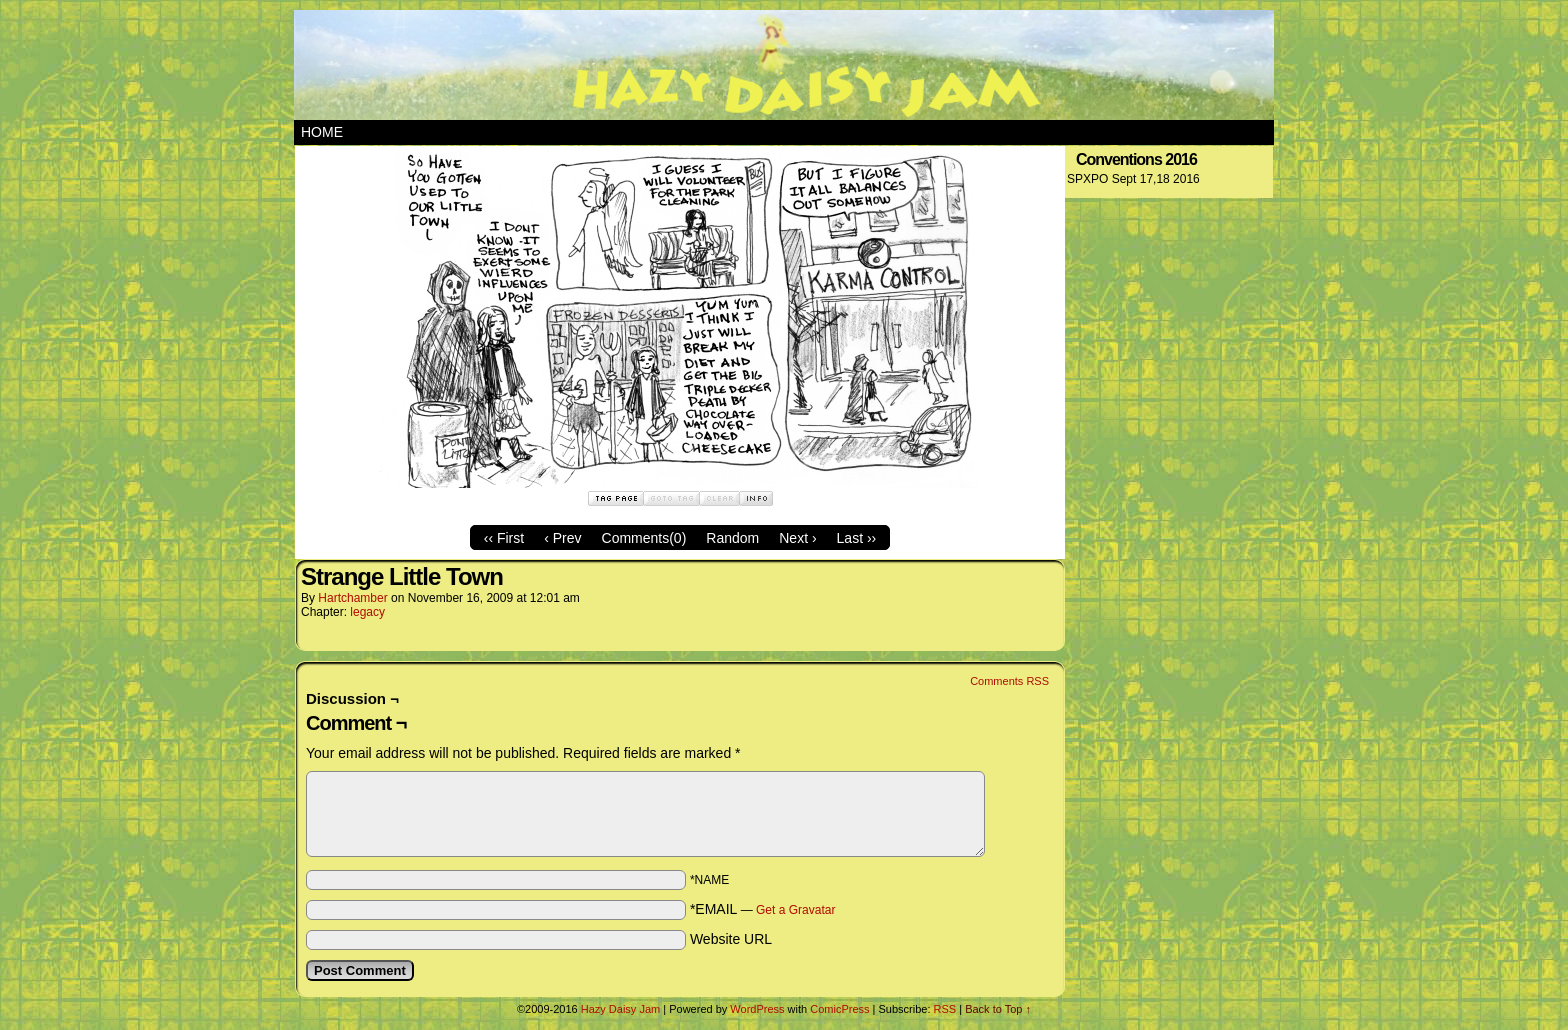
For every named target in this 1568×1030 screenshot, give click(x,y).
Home (322, 132)
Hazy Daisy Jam (784, 65)
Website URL (731, 939)
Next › (797, 538)
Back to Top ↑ (998, 1009)
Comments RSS (1009, 681)
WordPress (757, 1009)
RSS (945, 1009)
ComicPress (839, 1009)
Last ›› (857, 538)
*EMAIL (763, 909)
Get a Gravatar (795, 910)
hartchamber (352, 598)
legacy (367, 612)
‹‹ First (504, 538)
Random (732, 538)
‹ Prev (562, 538)
